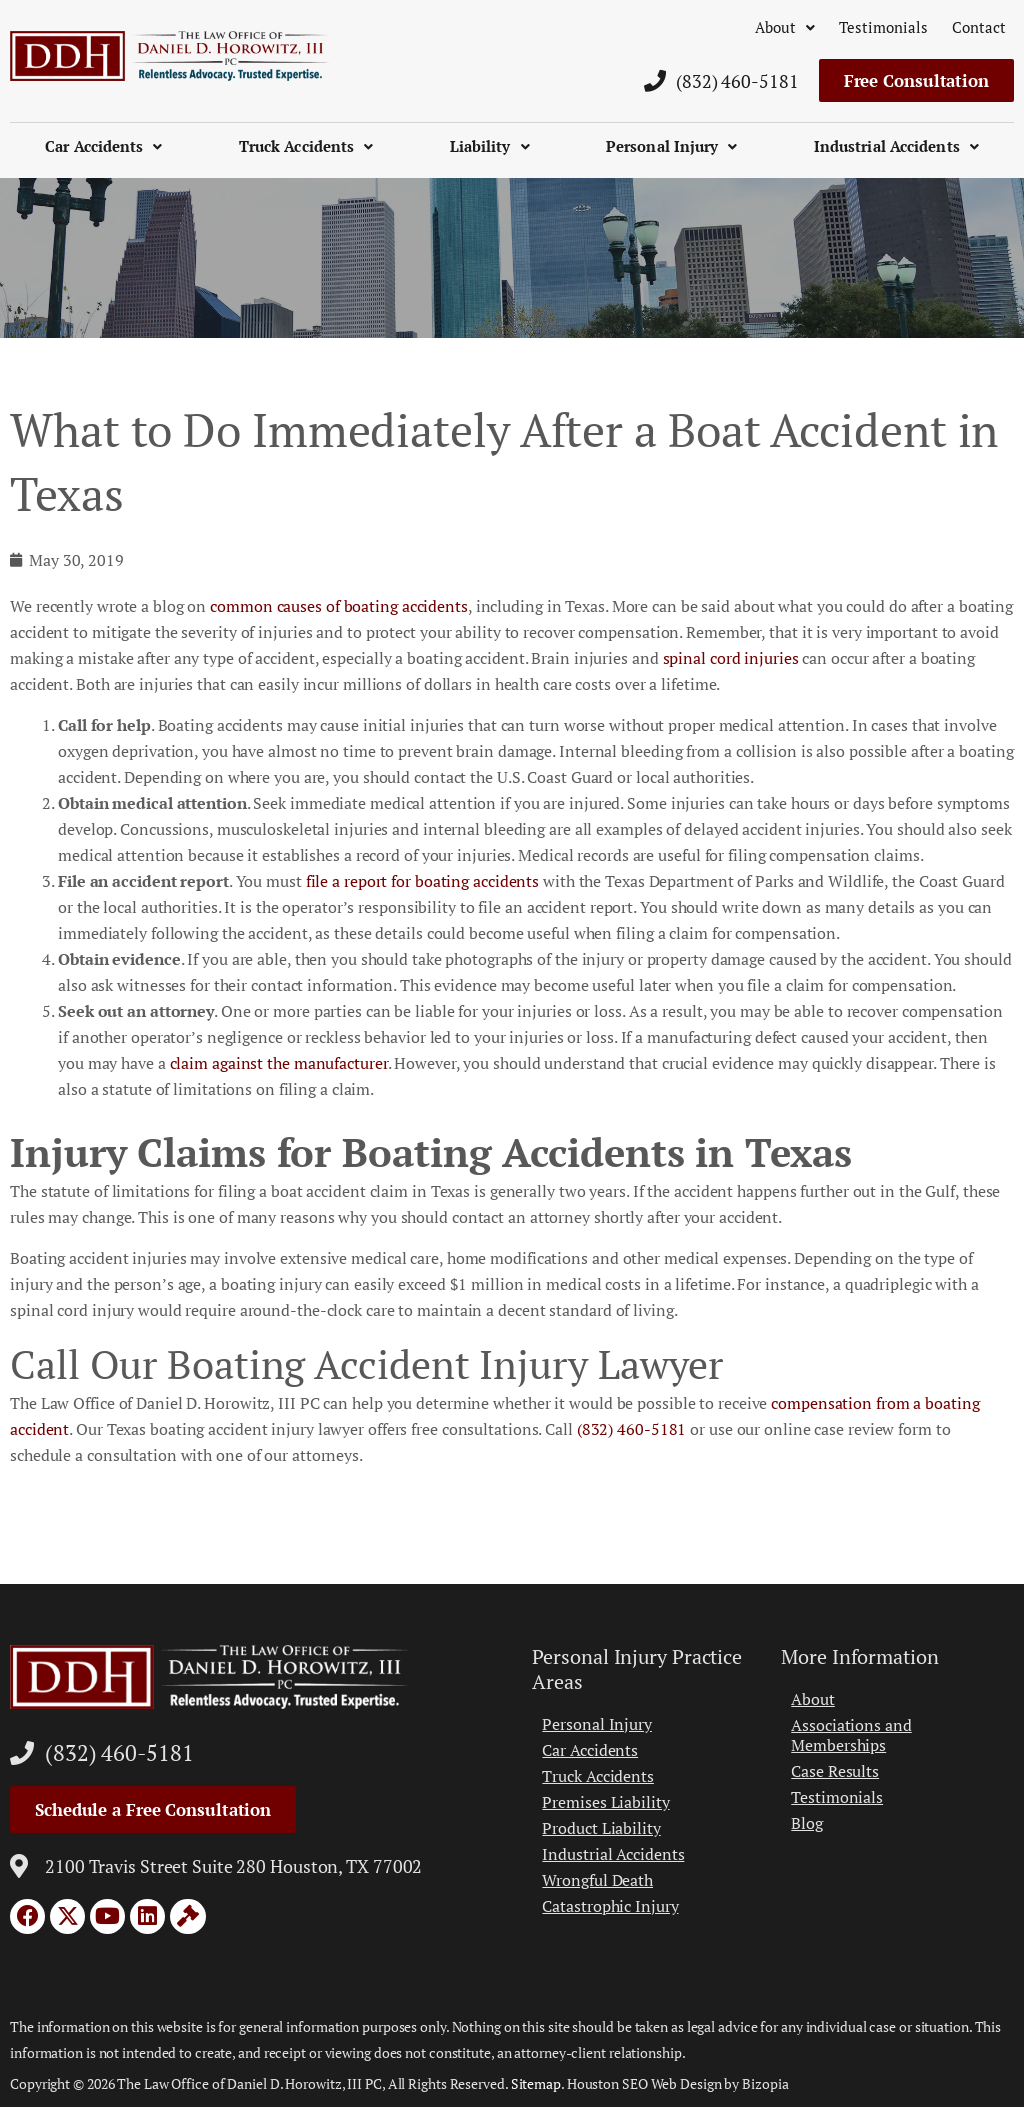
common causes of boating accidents (339, 606)
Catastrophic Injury (610, 1906)
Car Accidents (103, 146)
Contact (979, 27)
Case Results (835, 1771)
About (785, 27)
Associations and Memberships (851, 1735)
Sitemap (536, 2083)
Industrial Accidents (896, 146)
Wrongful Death (597, 1880)
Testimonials (883, 27)
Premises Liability (605, 1802)
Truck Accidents (306, 146)
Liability (490, 146)
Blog (807, 1823)
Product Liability (601, 1828)
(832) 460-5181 (632, 1429)
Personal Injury (672, 146)
